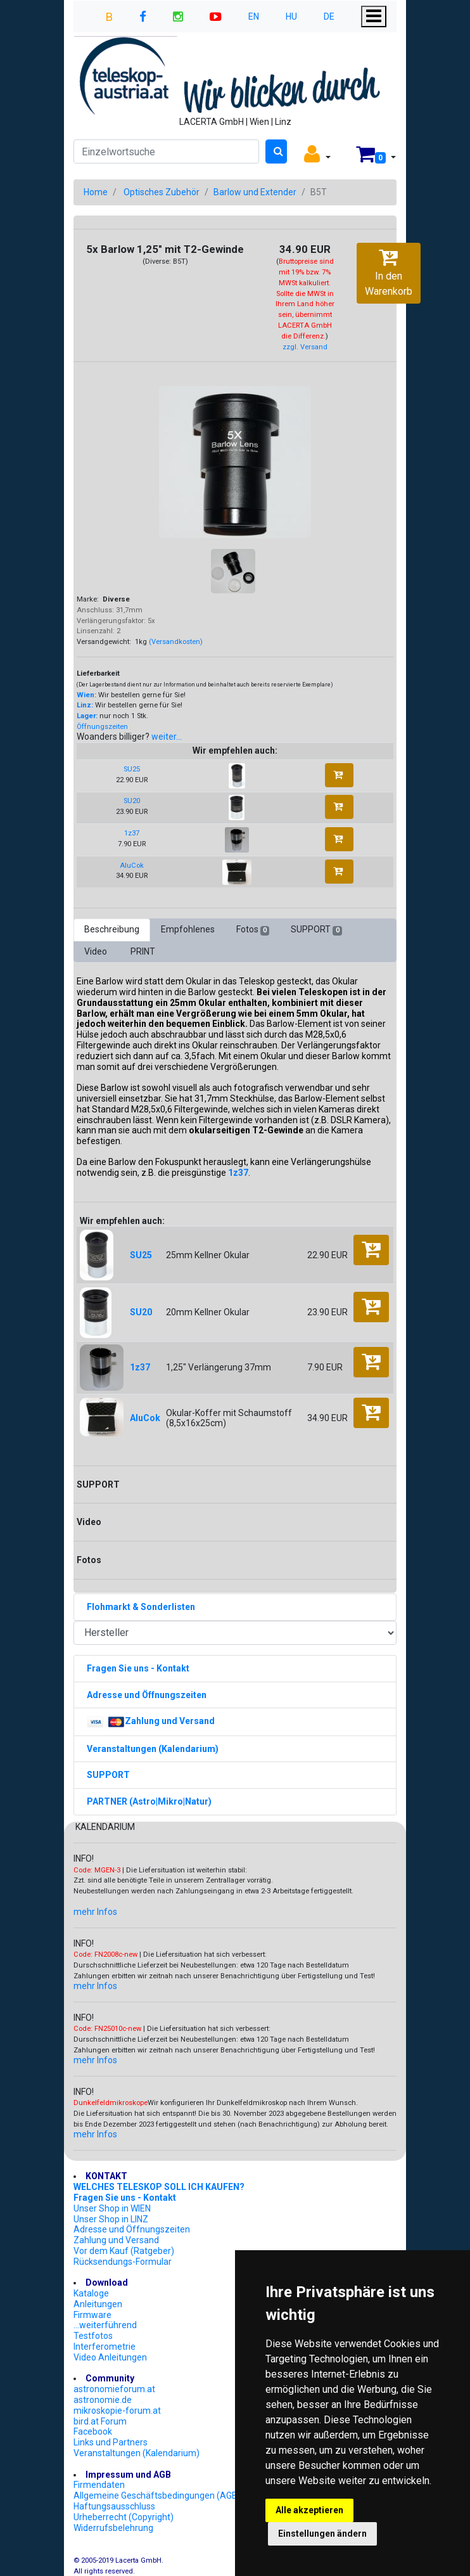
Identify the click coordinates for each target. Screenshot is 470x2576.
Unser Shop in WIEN (112, 2208)
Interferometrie (104, 2346)
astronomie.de (102, 2400)
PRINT (142, 951)
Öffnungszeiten (102, 727)
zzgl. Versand (305, 347)
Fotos (252, 930)
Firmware (92, 2315)
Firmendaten (99, 2485)
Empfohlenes (188, 929)
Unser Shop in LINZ (110, 2219)
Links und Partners (110, 2442)
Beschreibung (111, 929)
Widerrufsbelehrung (113, 2528)
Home (96, 192)
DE (329, 16)
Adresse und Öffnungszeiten (131, 2229)
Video (96, 951)
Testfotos (93, 2336)
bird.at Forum (100, 2421)
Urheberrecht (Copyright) (123, 2517)
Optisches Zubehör (162, 192)
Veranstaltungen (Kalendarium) (136, 2453)
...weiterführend (105, 2325)
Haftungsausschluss (114, 2506)
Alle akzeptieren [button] (309, 2510)
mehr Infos (95, 1912)
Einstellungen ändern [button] (322, 2533)
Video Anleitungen (110, 2357)
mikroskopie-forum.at (117, 2410)
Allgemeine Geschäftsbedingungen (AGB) (157, 2495)
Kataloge (91, 2293)
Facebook (92, 2431)
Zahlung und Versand (116, 2240)
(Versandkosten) (176, 642)
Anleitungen (97, 2304)
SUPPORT (316, 930)
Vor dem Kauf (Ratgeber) (123, 2251)
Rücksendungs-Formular (122, 2262)
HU (291, 16)
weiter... (166, 736)
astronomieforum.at (114, 2389)
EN (253, 16)
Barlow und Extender (254, 192)
